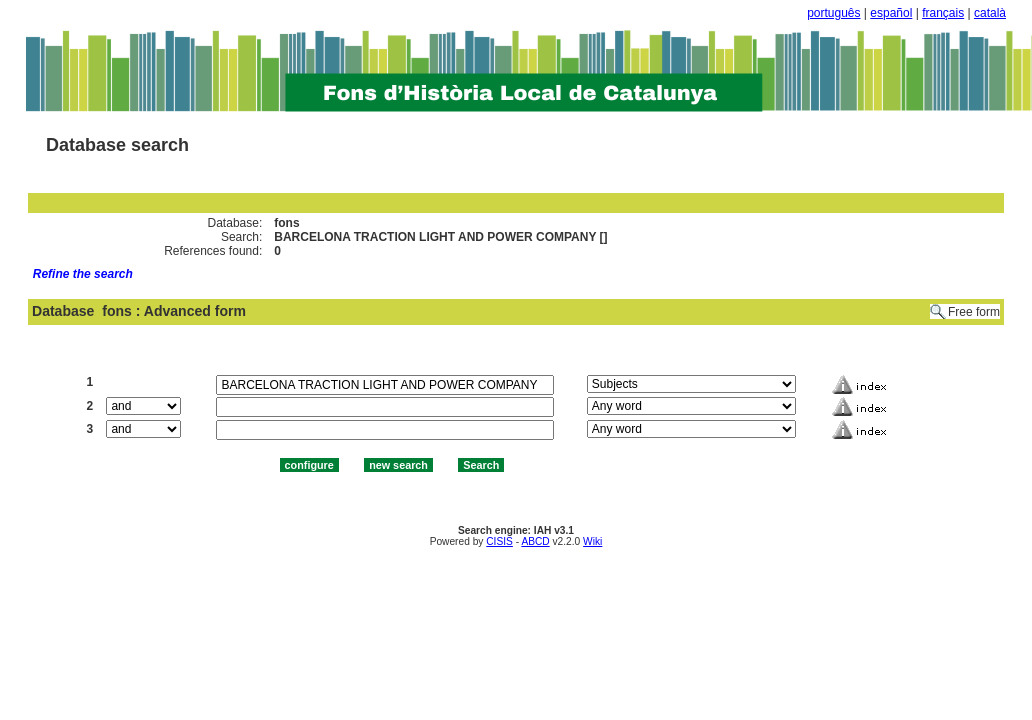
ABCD (535, 541)
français (943, 13)
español (891, 13)
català (990, 13)
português (833, 13)
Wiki (592, 541)
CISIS (499, 541)
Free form (974, 312)
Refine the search (83, 274)
